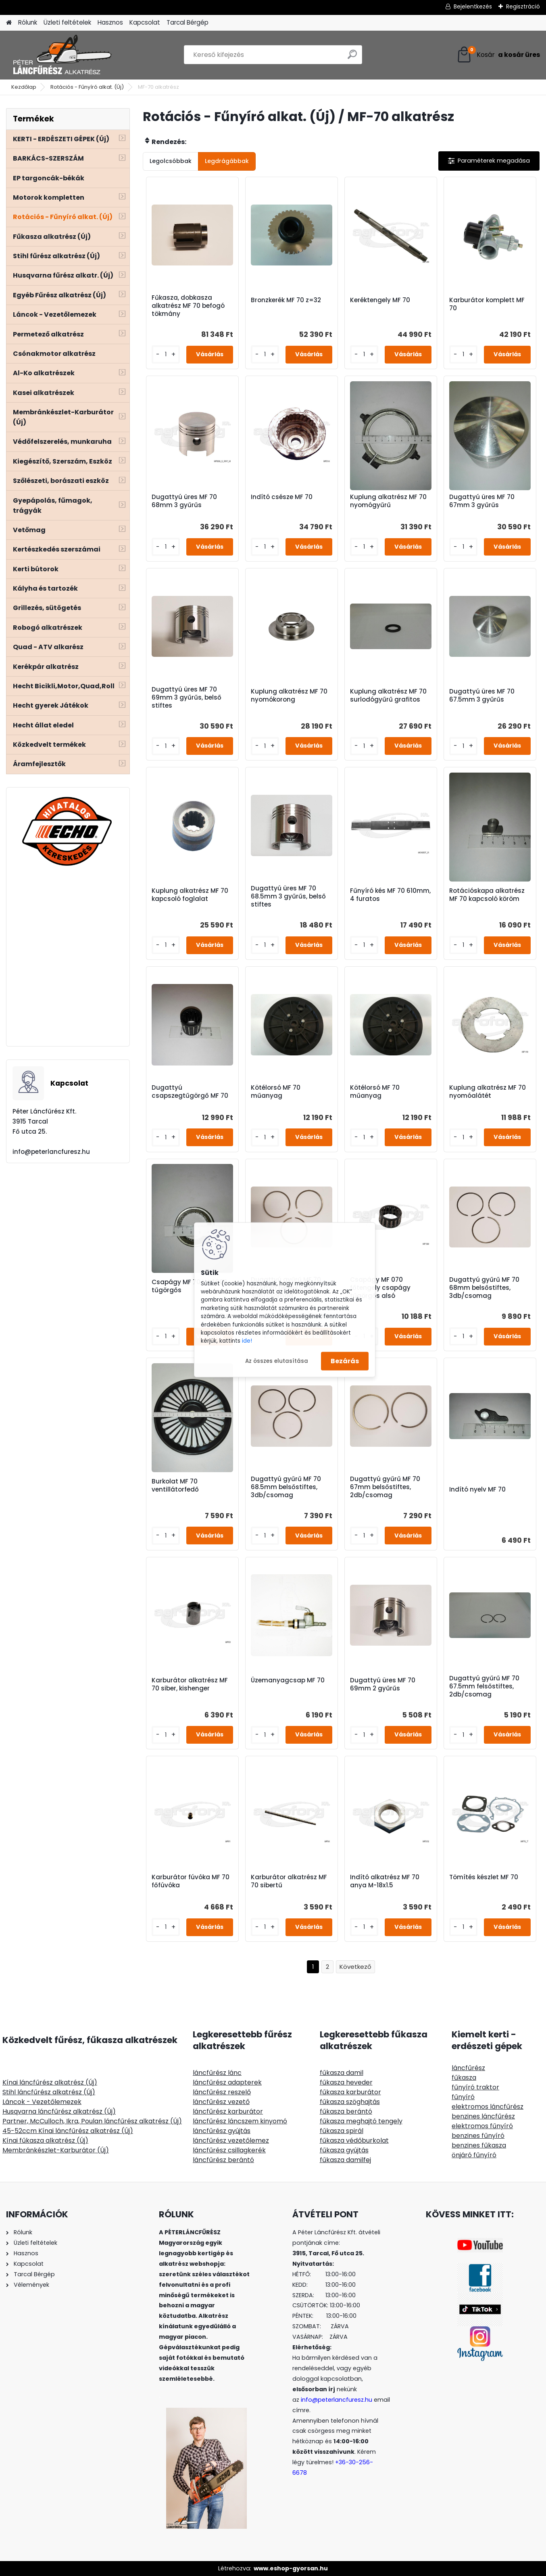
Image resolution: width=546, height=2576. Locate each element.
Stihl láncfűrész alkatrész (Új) (48, 2092)
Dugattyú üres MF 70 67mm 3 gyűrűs (482, 501)
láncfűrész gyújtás (221, 2130)
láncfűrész (468, 2067)
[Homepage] (9, 23)
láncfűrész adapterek (227, 2082)
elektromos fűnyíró (482, 2126)
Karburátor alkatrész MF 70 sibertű (289, 1881)
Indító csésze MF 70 (282, 497)
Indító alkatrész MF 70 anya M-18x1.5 (384, 1881)
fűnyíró (463, 2097)
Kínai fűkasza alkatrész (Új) (45, 2140)
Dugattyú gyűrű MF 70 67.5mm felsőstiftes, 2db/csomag (484, 1686)
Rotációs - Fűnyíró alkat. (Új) (87, 87)
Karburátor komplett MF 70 (487, 304)
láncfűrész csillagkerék (229, 2150)
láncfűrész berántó (223, 2159)
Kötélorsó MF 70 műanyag (275, 1092)
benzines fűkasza (479, 2145)
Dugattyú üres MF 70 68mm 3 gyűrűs (184, 501)
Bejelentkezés (473, 6)
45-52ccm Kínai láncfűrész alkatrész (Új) (67, 2130)
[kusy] (166, 354)
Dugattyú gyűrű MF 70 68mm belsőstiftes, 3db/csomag (484, 1288)
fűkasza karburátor (350, 2092)
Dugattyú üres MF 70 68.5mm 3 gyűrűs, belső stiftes (288, 896)
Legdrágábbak (227, 161)
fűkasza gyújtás (344, 2150)
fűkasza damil (341, 2072)
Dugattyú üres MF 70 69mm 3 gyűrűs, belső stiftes (186, 697)
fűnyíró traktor (475, 2087)
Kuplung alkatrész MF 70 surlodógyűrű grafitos (388, 695)
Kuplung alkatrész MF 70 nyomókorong (289, 695)
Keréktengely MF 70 (380, 300)
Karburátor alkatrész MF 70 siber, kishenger (190, 1684)
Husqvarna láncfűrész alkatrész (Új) (59, 2111)
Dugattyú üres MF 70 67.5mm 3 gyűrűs (482, 695)
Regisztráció (523, 6)
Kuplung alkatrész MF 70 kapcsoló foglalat (190, 895)
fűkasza (464, 2077)
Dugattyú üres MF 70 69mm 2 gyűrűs (382, 1684)
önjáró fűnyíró (474, 2155)
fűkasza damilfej (345, 2159)
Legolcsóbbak (171, 161)
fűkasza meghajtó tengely (361, 2121)
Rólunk (27, 22)
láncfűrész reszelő (222, 2092)
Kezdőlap (23, 87)
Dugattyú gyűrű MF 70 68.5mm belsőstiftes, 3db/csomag (286, 1487)
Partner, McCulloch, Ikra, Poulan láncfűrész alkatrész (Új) (92, 2121)
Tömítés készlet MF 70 (483, 1877)
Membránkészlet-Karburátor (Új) (55, 2150)
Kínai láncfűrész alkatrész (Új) (49, 2082)
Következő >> (355, 1967)
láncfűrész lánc (217, 2072)
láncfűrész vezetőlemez (231, 2140)
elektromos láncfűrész (487, 2106)
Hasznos (110, 22)
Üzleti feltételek (67, 22)
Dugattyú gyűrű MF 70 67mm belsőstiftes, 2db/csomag (385, 1487)
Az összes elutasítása (276, 1360)
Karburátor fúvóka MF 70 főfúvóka (190, 1881)
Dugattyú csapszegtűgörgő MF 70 (190, 1092)
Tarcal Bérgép (187, 22)
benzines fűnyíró (478, 2135)
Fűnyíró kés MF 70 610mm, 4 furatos (390, 895)
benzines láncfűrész (483, 2116)
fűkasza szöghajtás (350, 2101)
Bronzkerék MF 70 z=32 (286, 300)
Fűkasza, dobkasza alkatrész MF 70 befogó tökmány (188, 306)
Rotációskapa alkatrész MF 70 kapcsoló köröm (487, 895)
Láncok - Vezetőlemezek (41, 2101)
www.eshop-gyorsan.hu (291, 2568)
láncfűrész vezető (221, 2101)
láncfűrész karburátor (228, 2111)
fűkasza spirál (341, 2130)
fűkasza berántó (346, 2111)
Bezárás (345, 1361)
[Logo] (61, 55)
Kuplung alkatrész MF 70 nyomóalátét (487, 1092)
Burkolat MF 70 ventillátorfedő (175, 1485)
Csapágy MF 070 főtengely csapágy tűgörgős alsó (380, 1288)
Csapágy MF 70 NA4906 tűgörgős (189, 1286)
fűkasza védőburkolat (354, 2140)
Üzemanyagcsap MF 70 (288, 1680)
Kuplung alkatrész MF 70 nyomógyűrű (388, 501)
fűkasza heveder (346, 2082)
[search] (352, 57)
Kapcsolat (144, 22)
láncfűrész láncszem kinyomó (240, 2121)
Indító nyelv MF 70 (477, 1489)
